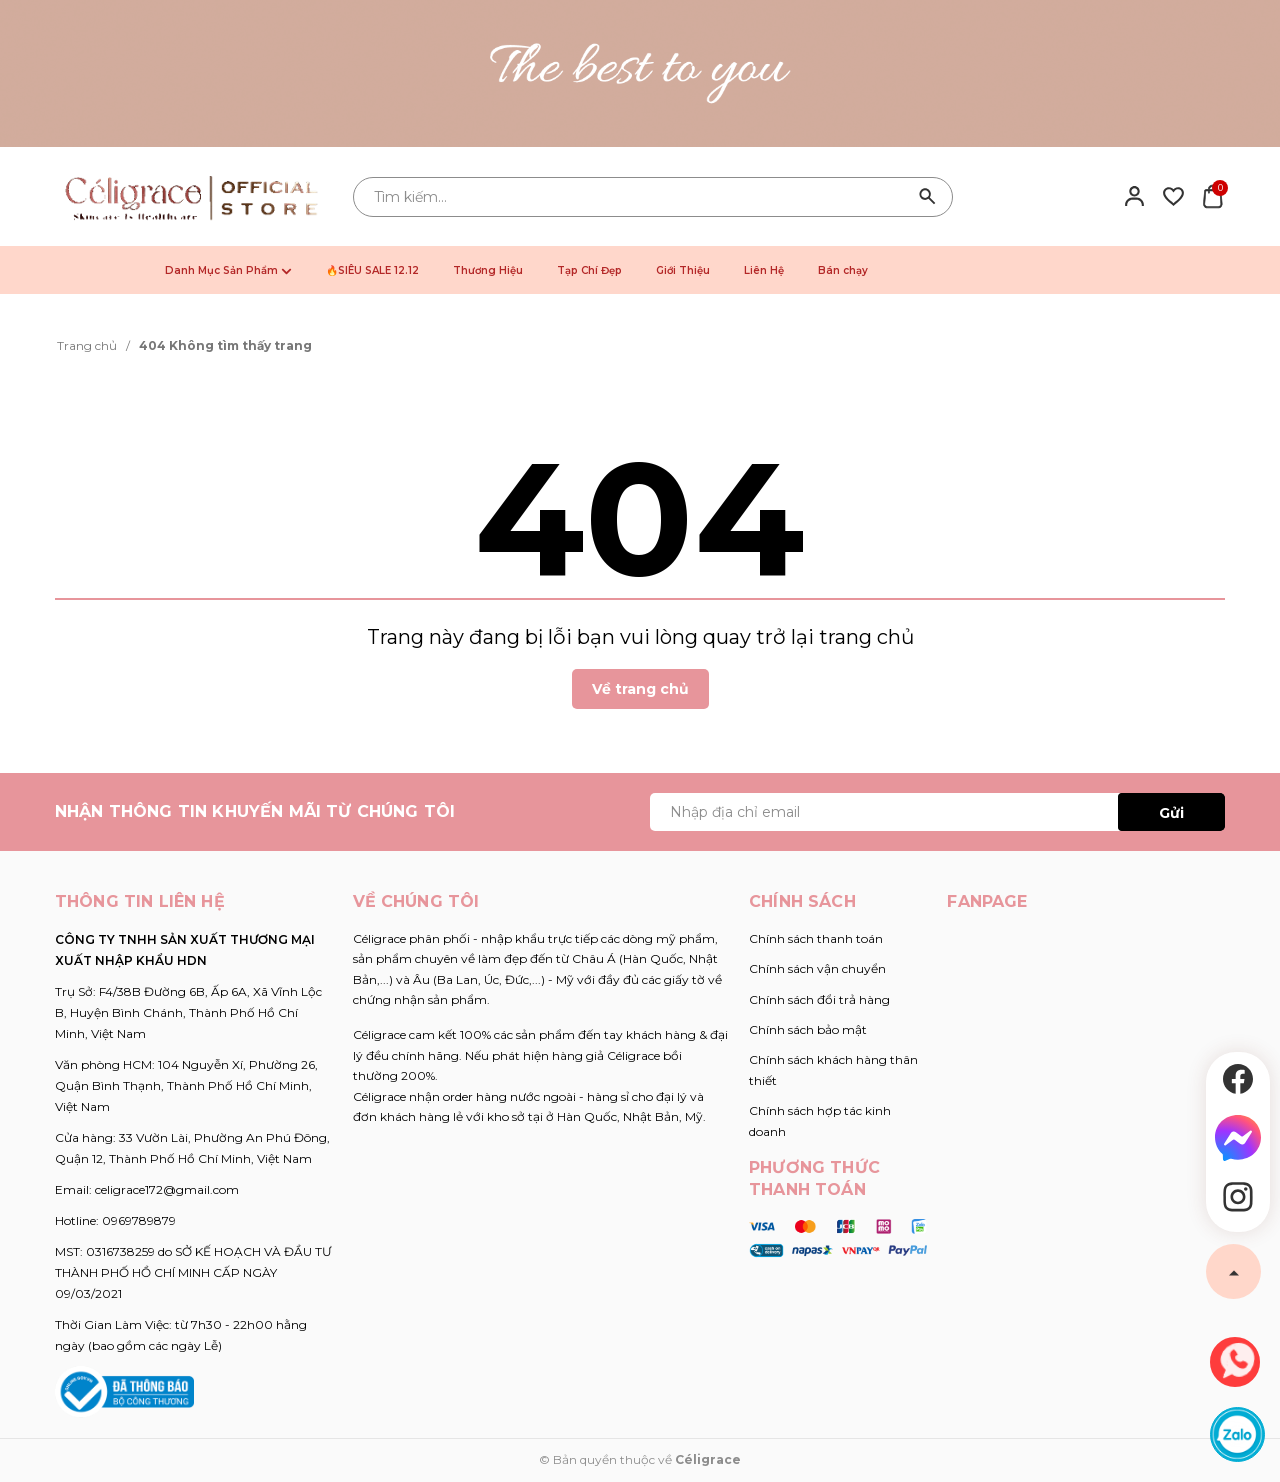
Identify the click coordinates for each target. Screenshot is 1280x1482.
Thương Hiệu (488, 270)
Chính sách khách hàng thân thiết (833, 1069)
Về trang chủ (640, 689)
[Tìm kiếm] (928, 197)
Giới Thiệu (683, 270)
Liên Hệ (764, 270)
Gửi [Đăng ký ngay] (1171, 813)
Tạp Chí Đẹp (589, 270)
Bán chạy (843, 270)
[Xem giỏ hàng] (1212, 195)
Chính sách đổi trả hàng (819, 999)
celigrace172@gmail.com (167, 1189)
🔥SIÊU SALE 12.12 (372, 270)
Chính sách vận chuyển (817, 968)
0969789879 (139, 1220)
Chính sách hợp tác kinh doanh (820, 1120)
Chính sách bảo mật (808, 1029)
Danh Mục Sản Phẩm (228, 270)
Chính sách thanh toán (816, 938)
